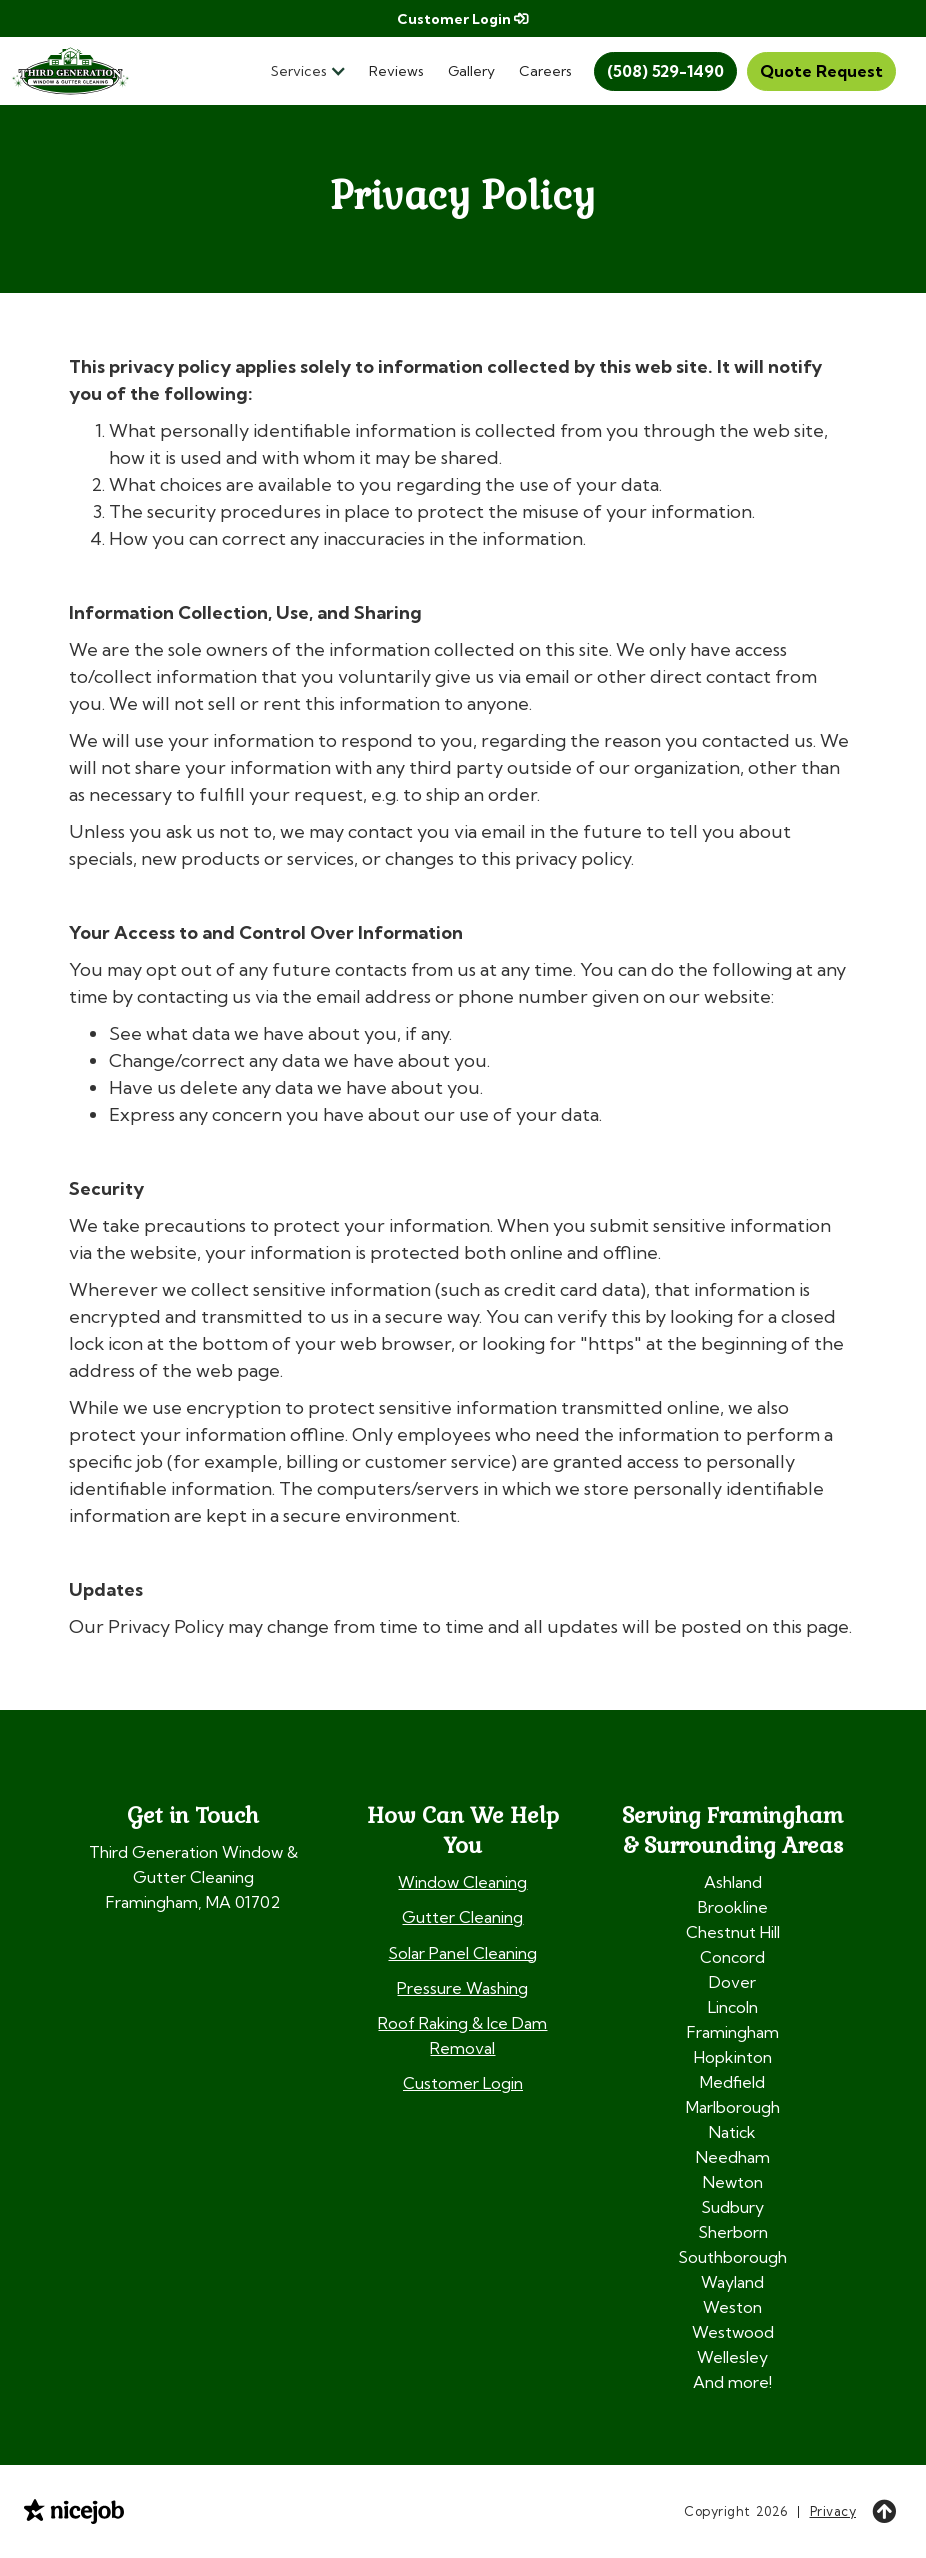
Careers (545, 71)
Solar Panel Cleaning (462, 1953)
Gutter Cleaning (462, 1917)
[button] (314, 71)
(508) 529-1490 (665, 71)
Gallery (471, 71)
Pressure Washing (462, 1988)
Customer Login (462, 19)
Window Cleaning (462, 1882)
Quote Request (821, 71)
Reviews (396, 71)
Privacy (833, 2511)
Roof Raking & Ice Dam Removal (462, 2035)
